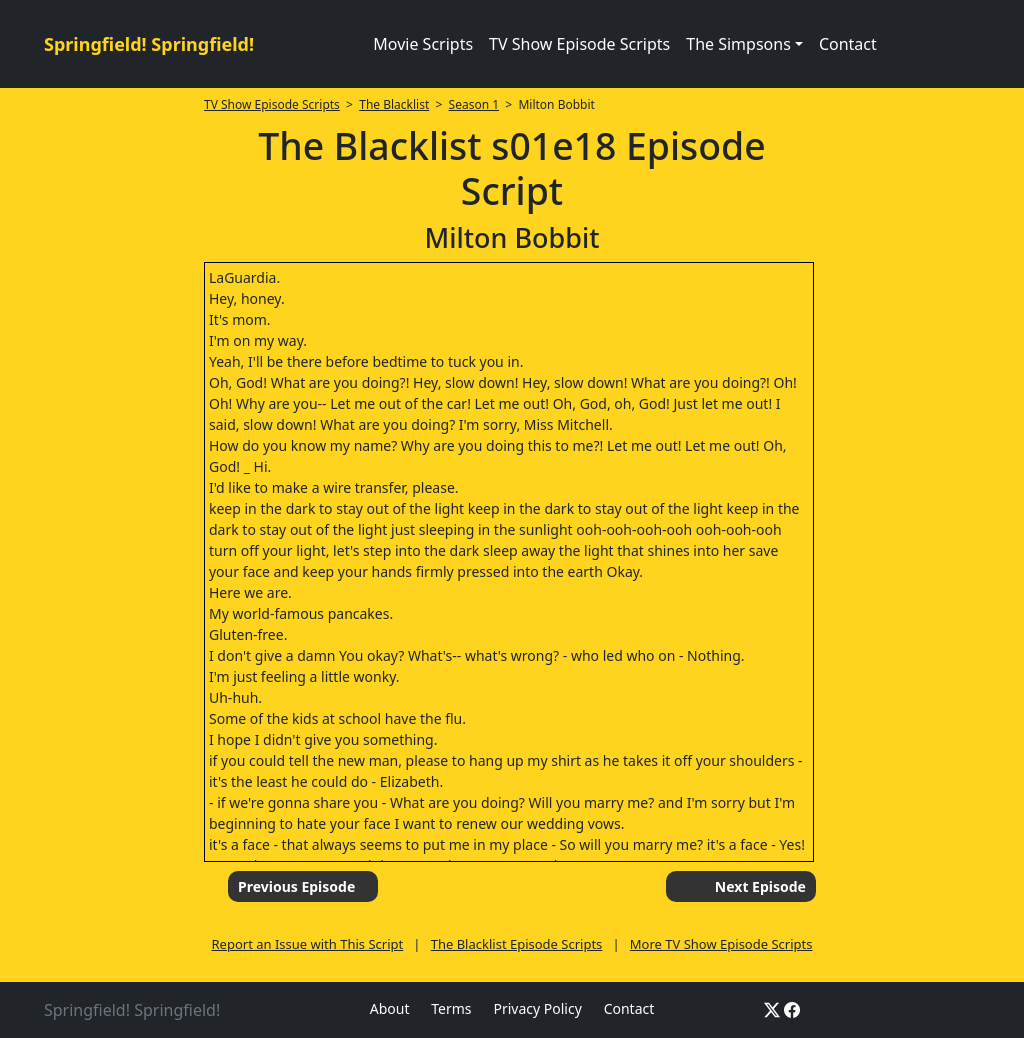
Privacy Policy (537, 1008)
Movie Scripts (423, 44)
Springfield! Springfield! (149, 44)
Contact (848, 44)
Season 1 (474, 104)
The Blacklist (394, 104)
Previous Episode (296, 886)
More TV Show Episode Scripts (721, 944)
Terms (451, 1008)
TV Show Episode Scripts (579, 44)
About (390, 1008)
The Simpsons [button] (738, 44)
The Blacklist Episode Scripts (517, 944)
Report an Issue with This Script (308, 944)
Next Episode (760, 886)
